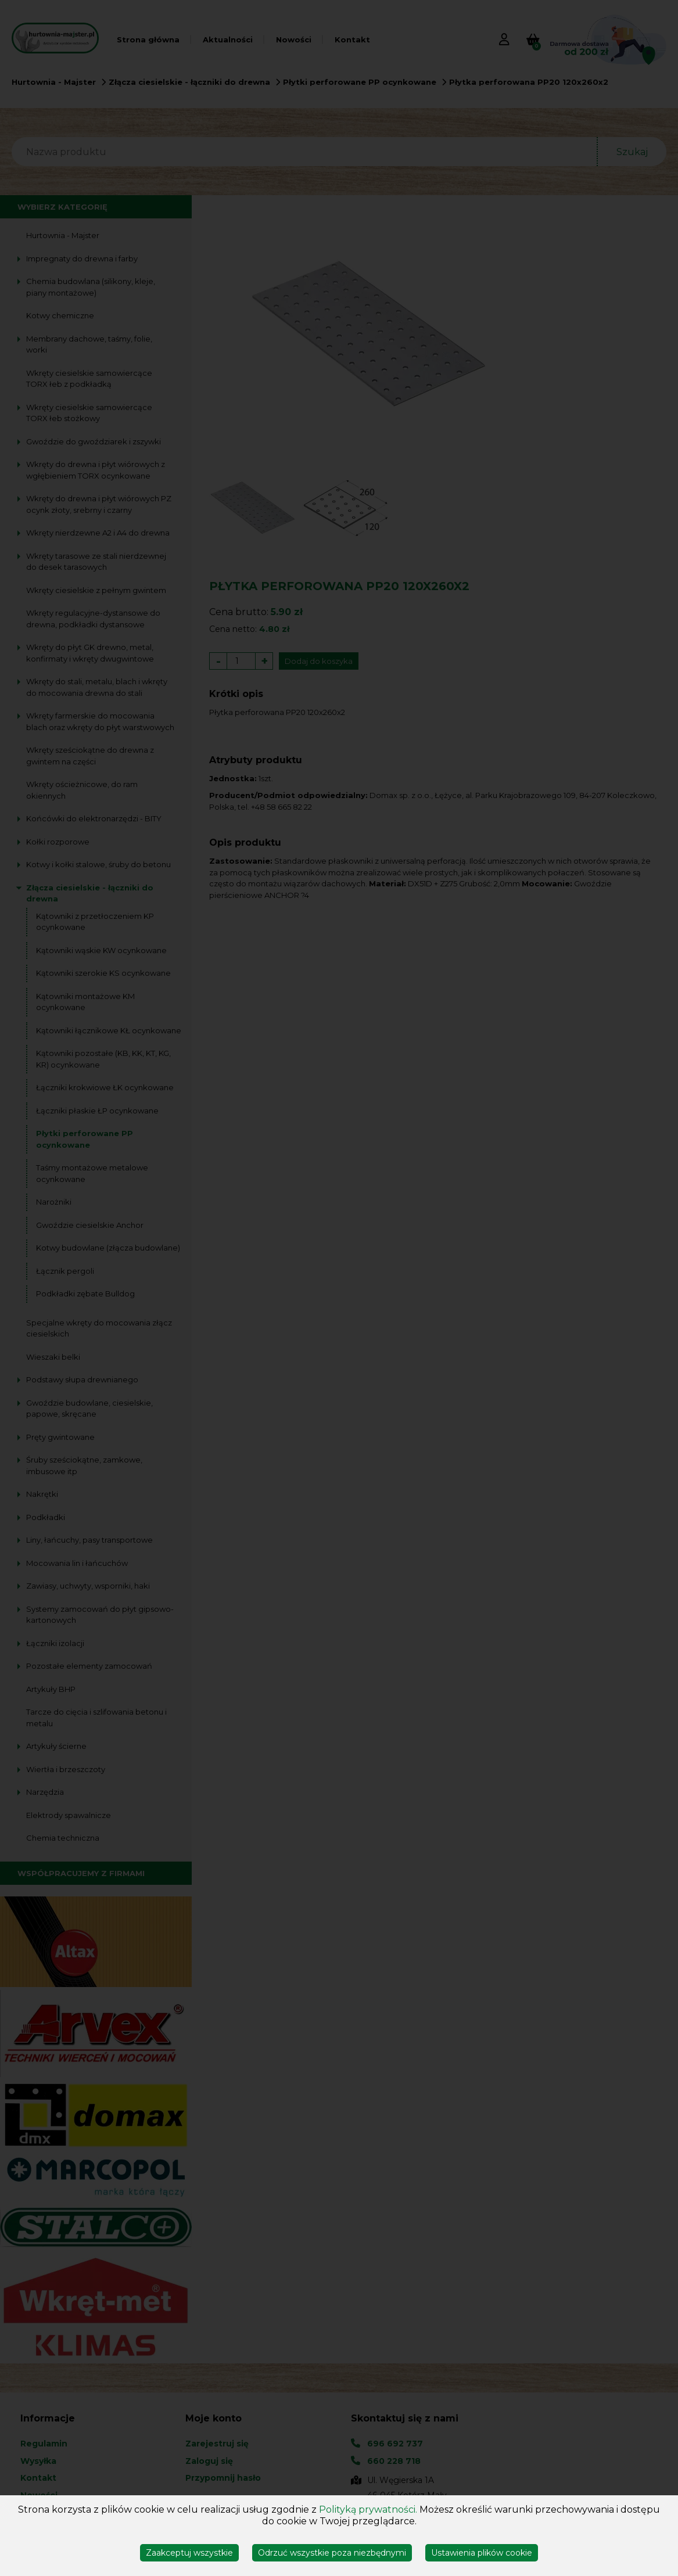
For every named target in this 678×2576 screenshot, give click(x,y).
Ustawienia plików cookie (481, 2553)
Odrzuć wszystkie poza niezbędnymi (332, 2553)
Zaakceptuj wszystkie (189, 2553)
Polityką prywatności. (368, 2509)
